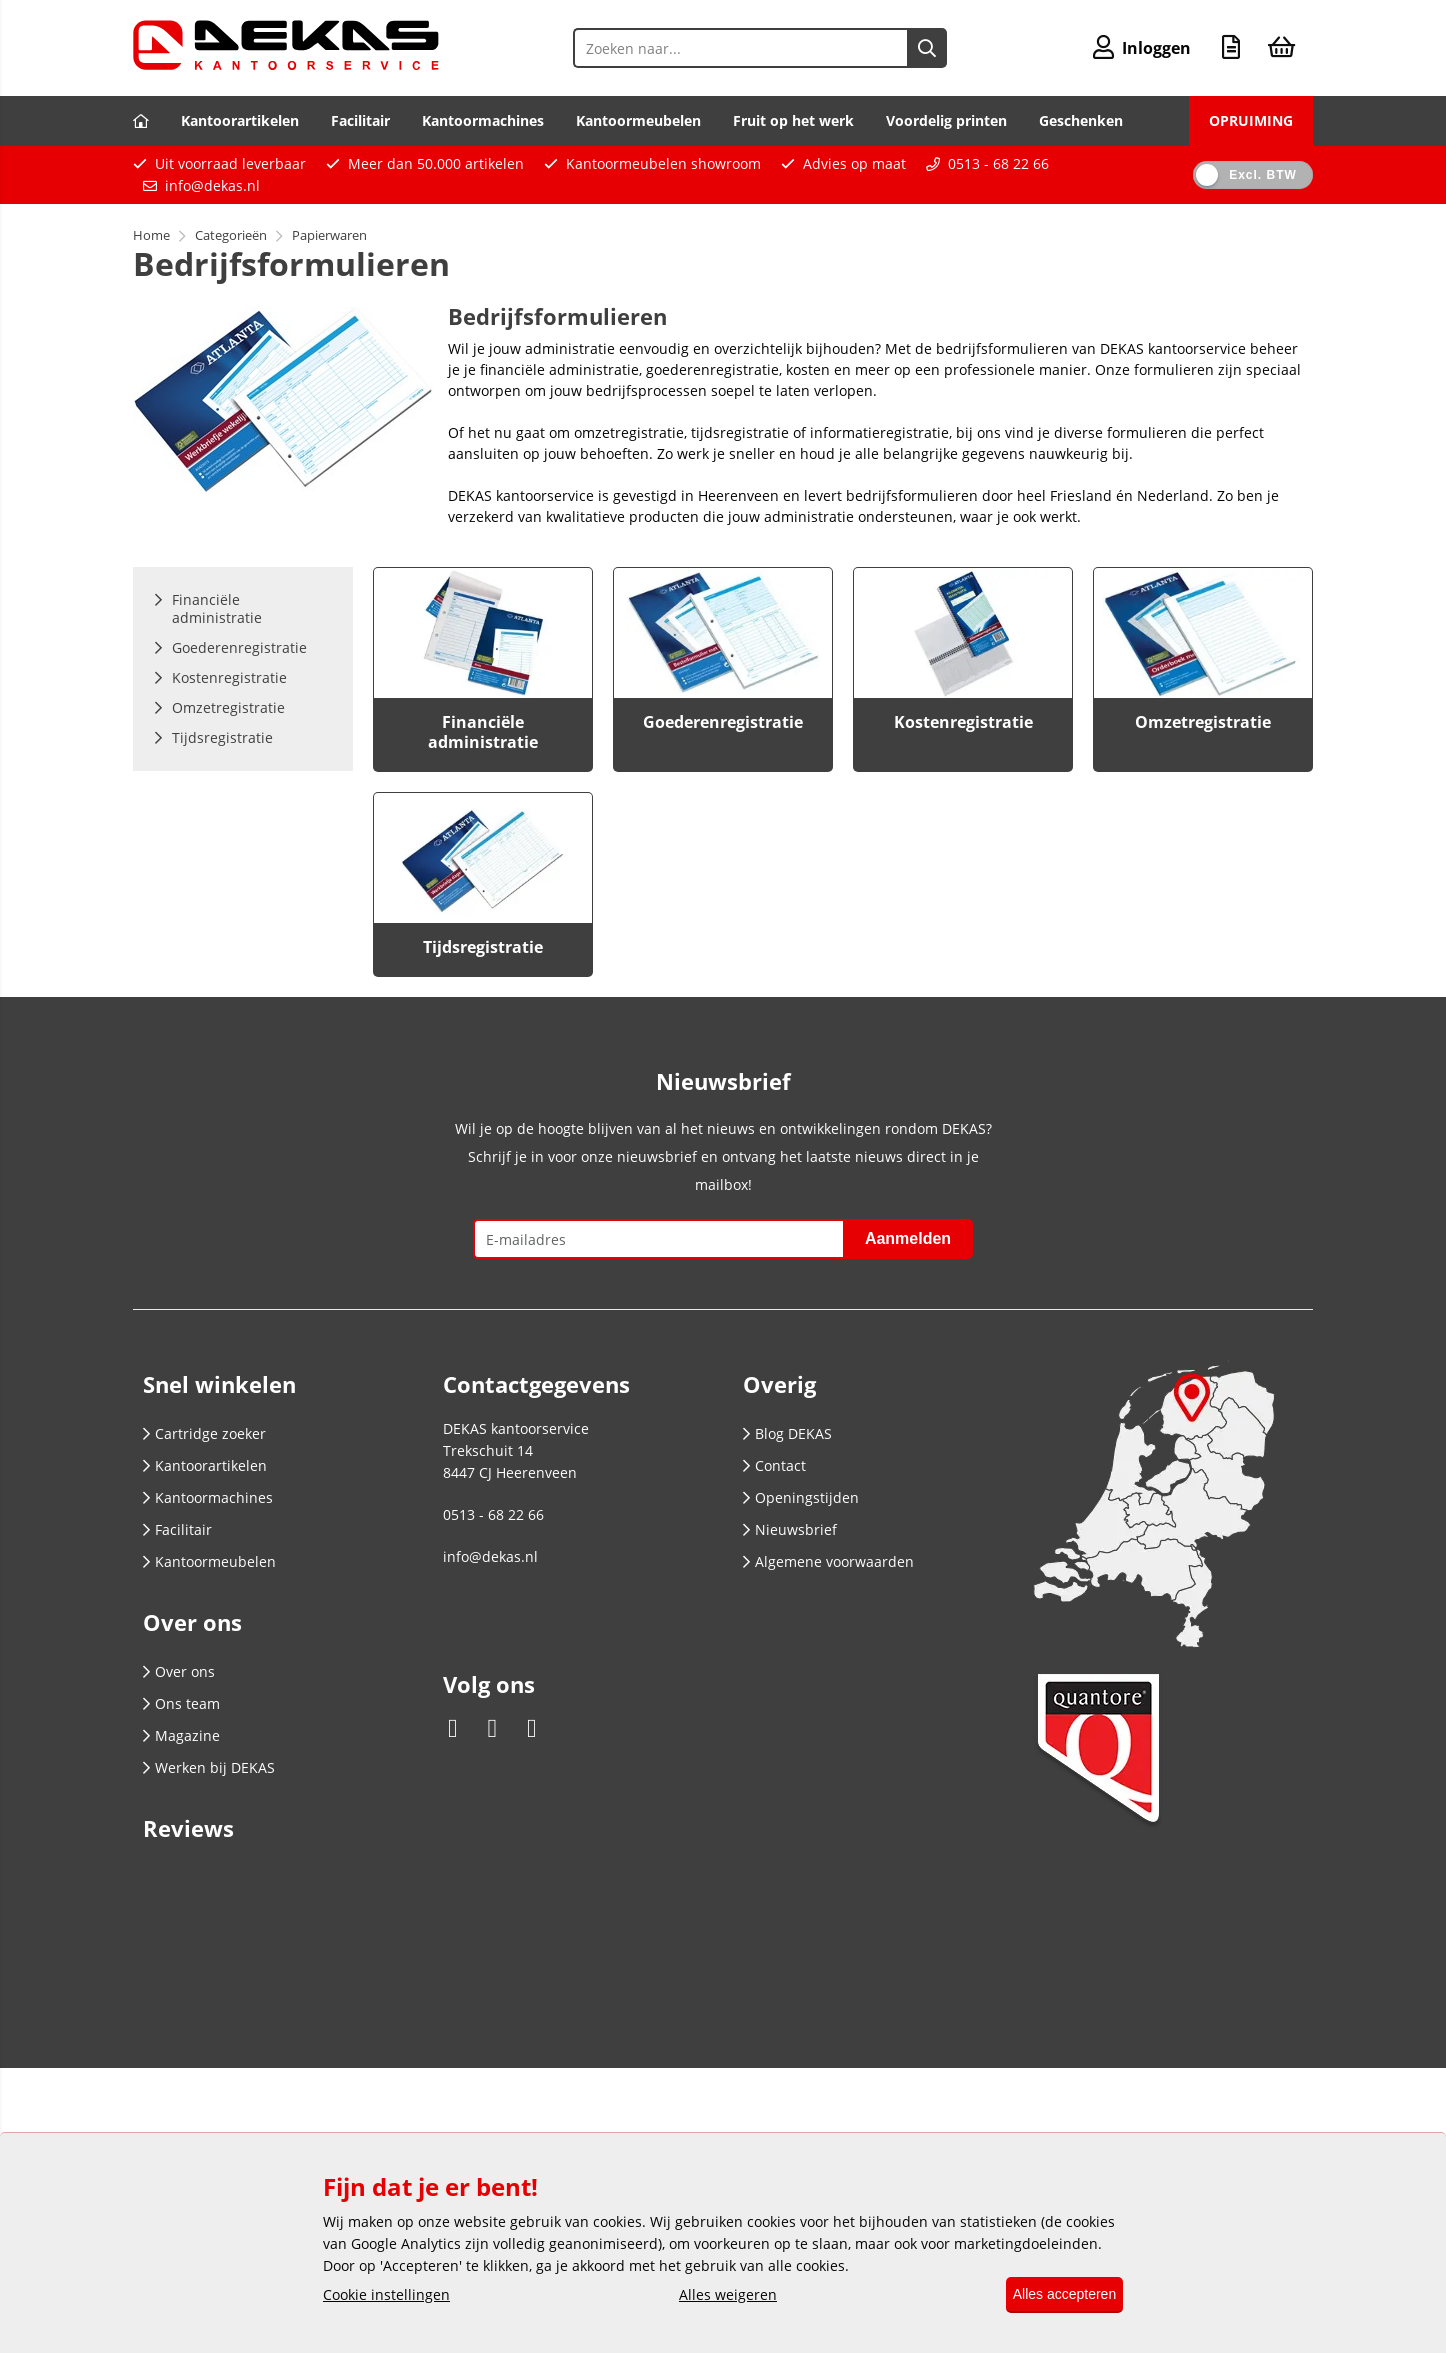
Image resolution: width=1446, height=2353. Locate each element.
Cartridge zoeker (204, 1433)
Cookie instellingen (386, 2295)
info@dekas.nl (212, 185)
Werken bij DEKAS (209, 1767)
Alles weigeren (719, 2295)
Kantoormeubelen (638, 120)
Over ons (179, 1671)
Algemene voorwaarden (828, 1561)
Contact (774, 1465)
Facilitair (360, 120)
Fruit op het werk (793, 120)
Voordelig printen (946, 120)
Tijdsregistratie (483, 947)
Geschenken (1081, 120)
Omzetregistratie (1203, 722)
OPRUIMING (1251, 120)
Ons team (181, 1703)
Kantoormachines (483, 120)
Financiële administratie (483, 732)
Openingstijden (801, 1497)
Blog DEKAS (787, 1433)
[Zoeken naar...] (921, 48)
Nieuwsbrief (790, 1529)
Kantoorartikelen (240, 120)
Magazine (181, 1735)
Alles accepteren (1055, 2295)
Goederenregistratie (723, 722)
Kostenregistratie (963, 722)
